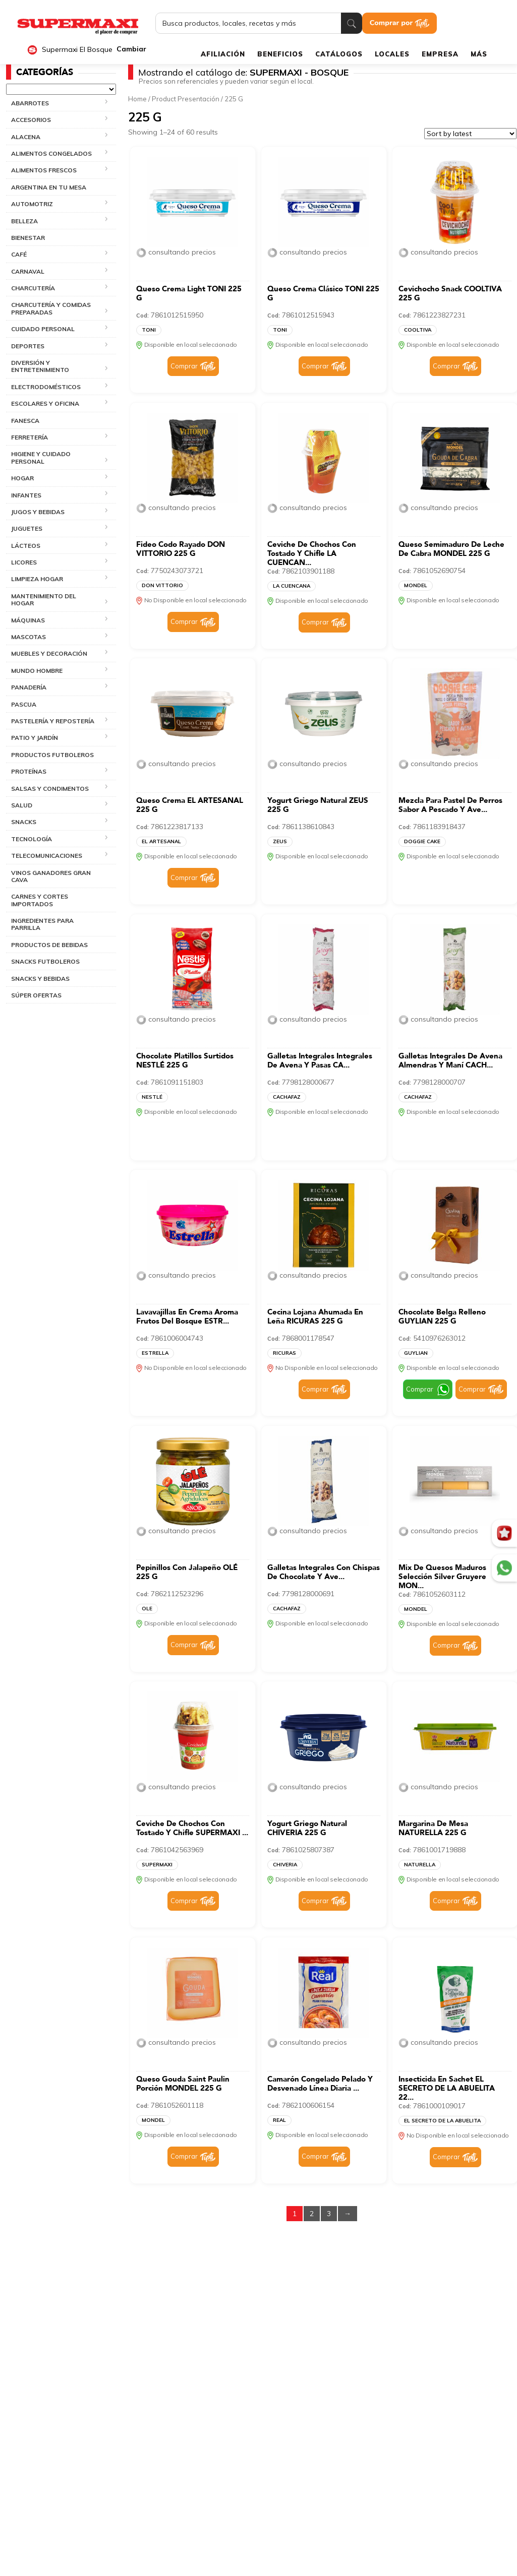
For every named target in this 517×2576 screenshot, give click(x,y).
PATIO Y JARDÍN (34, 737)
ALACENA (25, 137)
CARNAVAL (27, 271)
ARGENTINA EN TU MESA (48, 187)
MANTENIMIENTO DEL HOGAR (43, 599)
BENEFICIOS (280, 54)
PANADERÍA (28, 687)
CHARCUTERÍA (33, 288)
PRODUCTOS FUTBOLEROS (52, 755)
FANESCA (25, 420)
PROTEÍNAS (28, 771)
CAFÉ (19, 254)
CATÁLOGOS (339, 54)
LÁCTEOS (25, 545)
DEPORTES (27, 346)
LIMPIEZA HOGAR (37, 579)
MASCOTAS (28, 637)
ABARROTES (30, 103)
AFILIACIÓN (223, 54)
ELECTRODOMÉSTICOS (46, 387)
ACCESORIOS (31, 119)
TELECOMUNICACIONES (46, 855)
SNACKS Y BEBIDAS (40, 978)
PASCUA (23, 704)
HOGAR (22, 478)
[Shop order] (470, 133)
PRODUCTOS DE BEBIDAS (49, 945)
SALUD (21, 805)
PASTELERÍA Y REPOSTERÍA (52, 721)
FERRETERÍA (29, 437)
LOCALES (392, 54)
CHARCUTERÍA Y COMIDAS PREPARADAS (51, 308)
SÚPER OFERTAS (36, 995)
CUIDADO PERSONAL (43, 329)
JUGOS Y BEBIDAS (38, 512)
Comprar (184, 366)
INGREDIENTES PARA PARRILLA (42, 924)
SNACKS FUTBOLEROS (45, 961)
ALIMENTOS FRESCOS (44, 170)
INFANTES (26, 495)
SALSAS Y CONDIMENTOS (50, 788)
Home (137, 99)
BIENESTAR (28, 237)
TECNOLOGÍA (31, 839)
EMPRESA (440, 54)
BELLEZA (24, 221)
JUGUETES (26, 528)
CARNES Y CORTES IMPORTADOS (39, 900)
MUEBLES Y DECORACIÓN (49, 653)
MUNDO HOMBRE (37, 670)
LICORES (24, 562)
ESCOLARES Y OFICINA (45, 403)
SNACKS (23, 822)
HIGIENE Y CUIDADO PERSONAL (41, 457)
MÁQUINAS (28, 620)
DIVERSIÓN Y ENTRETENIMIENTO (40, 366)
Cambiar (131, 49)
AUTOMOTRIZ (32, 204)
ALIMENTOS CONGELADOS (51, 153)
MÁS (479, 54)
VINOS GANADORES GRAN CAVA (51, 876)
